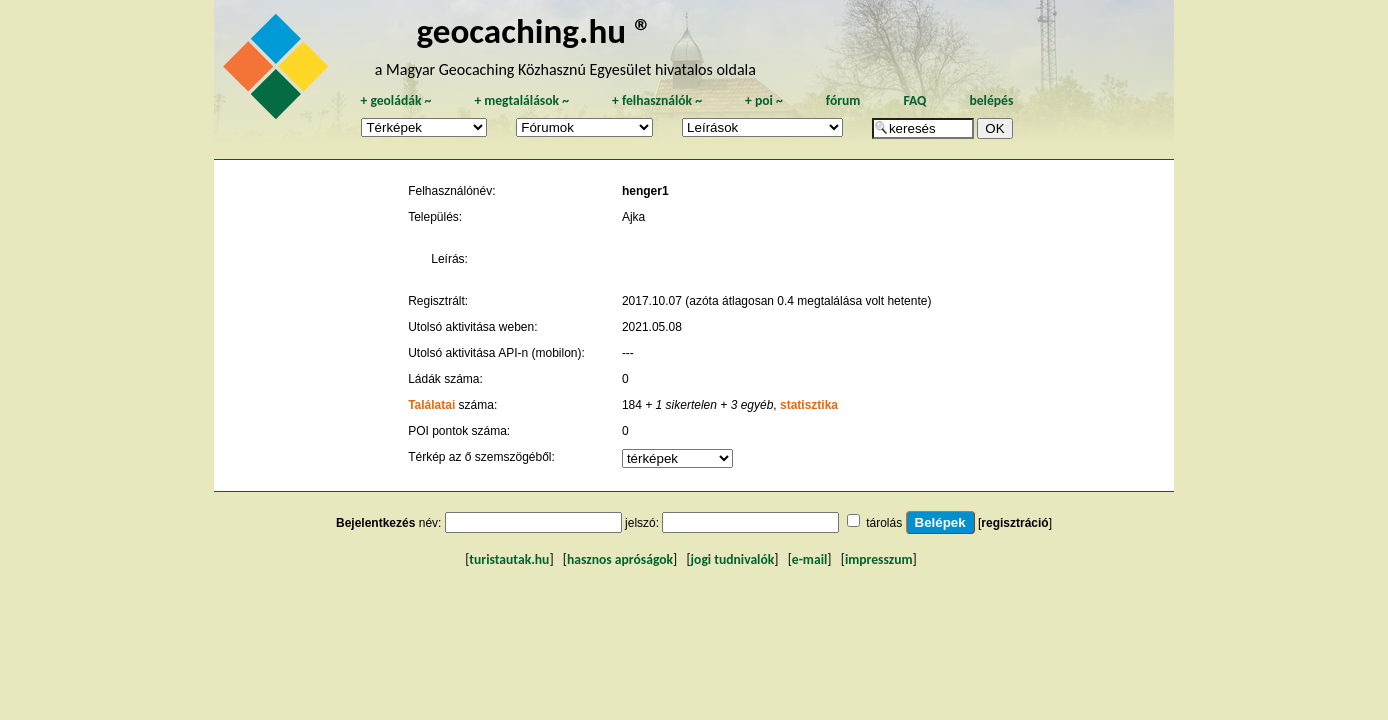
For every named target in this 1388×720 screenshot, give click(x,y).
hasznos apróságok (620, 559)
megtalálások (521, 100)
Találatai (431, 405)
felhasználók (657, 100)
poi (764, 100)
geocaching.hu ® (534, 30)
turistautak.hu (509, 559)
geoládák (395, 100)
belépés (991, 100)
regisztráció (1014, 523)
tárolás (884, 523)
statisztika (809, 405)
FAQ (914, 100)
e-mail (809, 559)
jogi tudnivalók (733, 559)
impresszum (879, 559)
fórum (843, 100)
